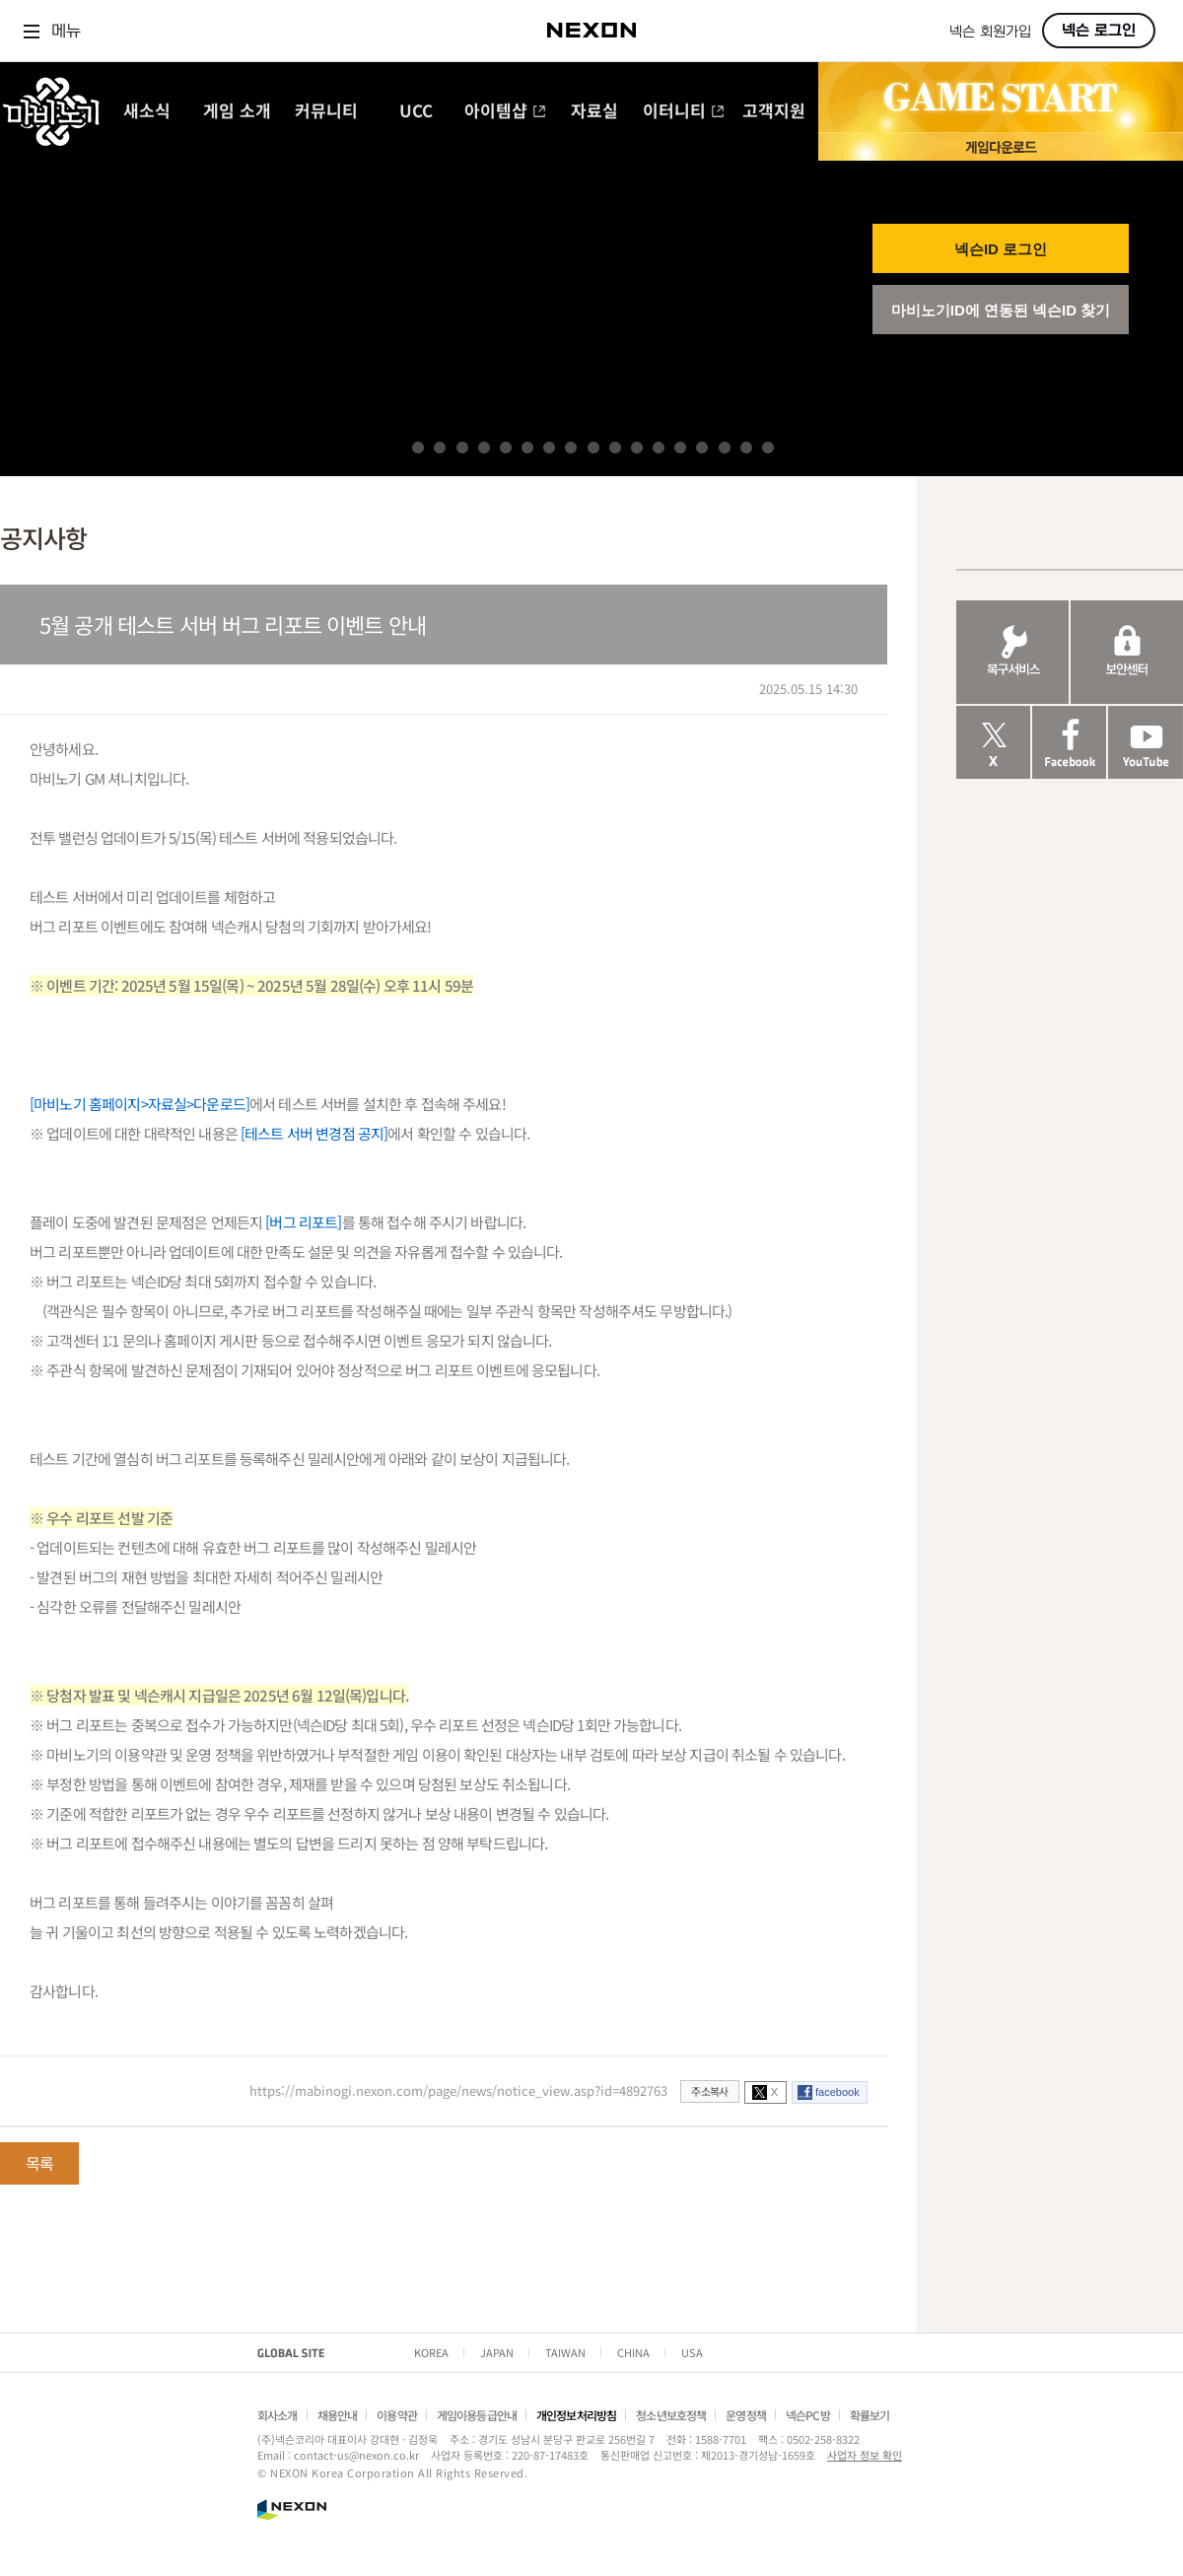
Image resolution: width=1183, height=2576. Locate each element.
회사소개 (277, 2414)
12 (658, 447)
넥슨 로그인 (1099, 30)
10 (615, 447)
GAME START (1000, 97)
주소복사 (709, 2091)
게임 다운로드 (1000, 146)
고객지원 (773, 112)
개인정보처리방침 (576, 2414)
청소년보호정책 (671, 2414)
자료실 (594, 112)
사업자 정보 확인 (864, 2455)
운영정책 (746, 2414)
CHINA (633, 2352)
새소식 (147, 112)
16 (746, 447)
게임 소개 (237, 112)
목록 (39, 2163)
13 (680, 447)
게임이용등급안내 (477, 2414)
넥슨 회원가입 (990, 32)
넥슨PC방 (808, 2414)
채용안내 (337, 2414)
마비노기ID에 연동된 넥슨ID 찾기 (1001, 310)
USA (692, 2352)
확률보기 (870, 2414)
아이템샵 (505, 112)
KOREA (431, 2352)
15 (725, 447)
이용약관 (397, 2414)
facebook (837, 2092)
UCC (416, 112)
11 (637, 447)
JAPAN (497, 2352)
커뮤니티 (326, 112)
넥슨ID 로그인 (1000, 249)
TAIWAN (565, 2352)
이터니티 (684, 112)
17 (768, 447)
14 (702, 447)
